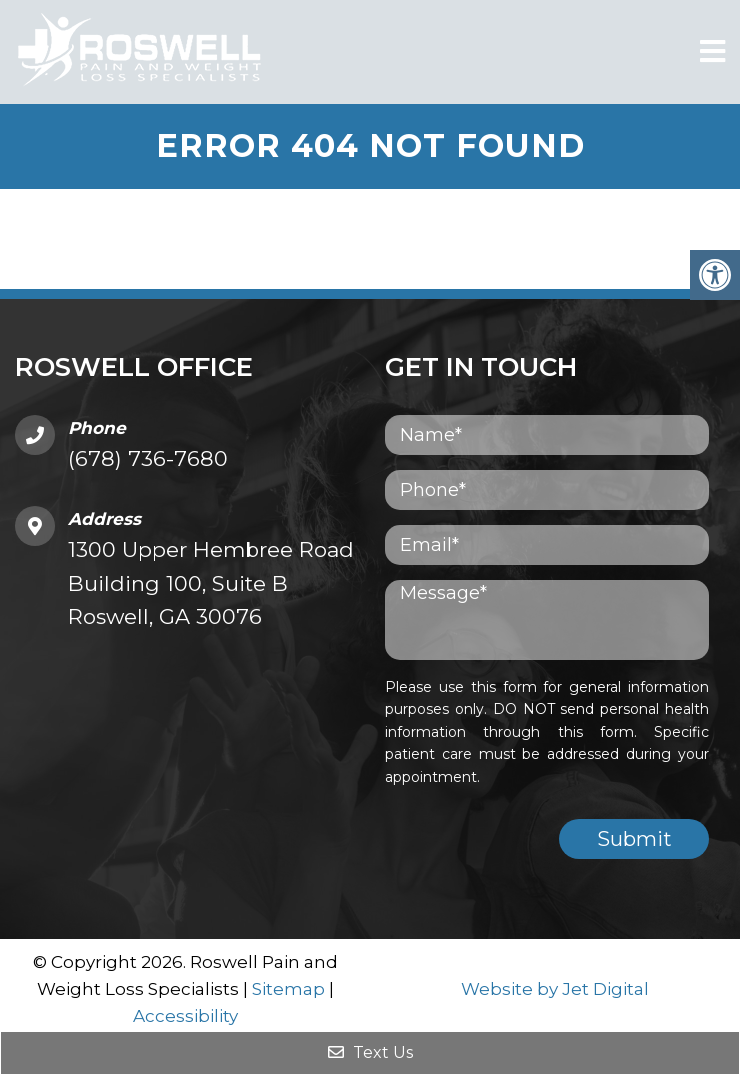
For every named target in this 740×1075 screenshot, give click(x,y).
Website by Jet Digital (555, 989)
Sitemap (288, 989)
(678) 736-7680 (148, 458)
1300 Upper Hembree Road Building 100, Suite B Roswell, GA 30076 (211, 583)
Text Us (370, 1052)
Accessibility (185, 1016)
